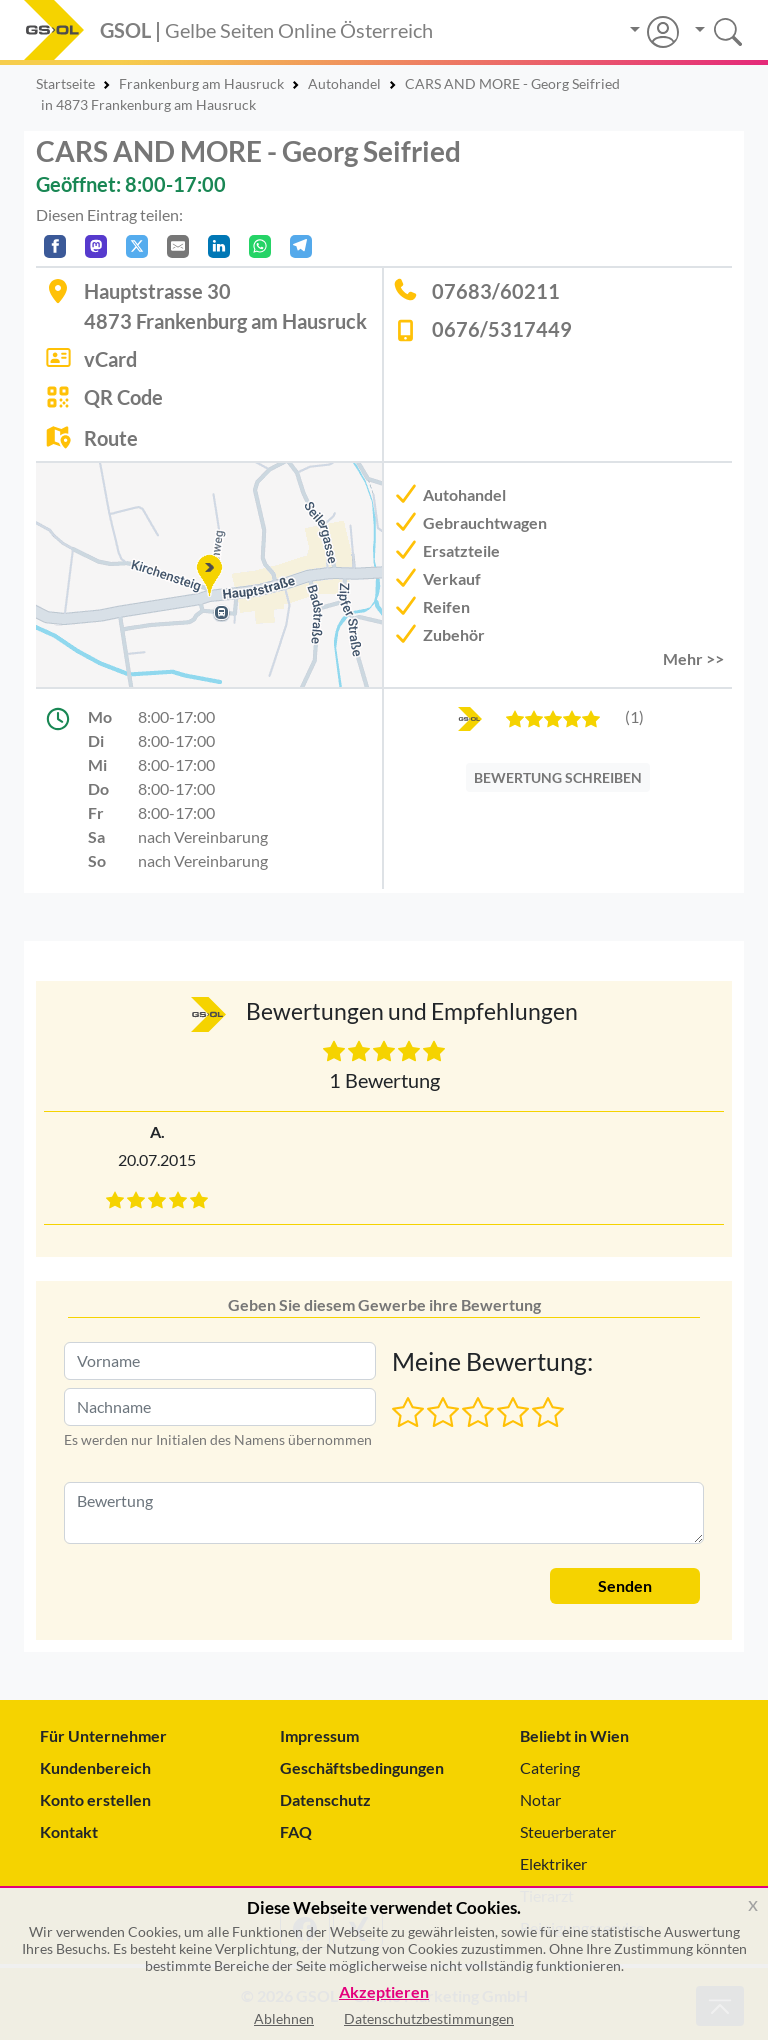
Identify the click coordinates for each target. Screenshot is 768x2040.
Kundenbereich (95, 1767)
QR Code (123, 397)
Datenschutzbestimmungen (429, 2018)
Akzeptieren (384, 1992)
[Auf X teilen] (137, 246)
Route (111, 438)
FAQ (296, 1831)
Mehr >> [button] (693, 658)
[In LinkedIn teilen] (219, 246)
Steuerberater (568, 1831)
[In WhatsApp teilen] (260, 246)
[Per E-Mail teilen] (178, 246)
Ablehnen (284, 2018)
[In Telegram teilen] (301, 246)
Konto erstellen (95, 1799)
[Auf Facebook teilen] (55, 246)
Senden (625, 1585)
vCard (110, 359)
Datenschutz (325, 1799)
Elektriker (553, 1863)
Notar (540, 1799)
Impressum (319, 1735)
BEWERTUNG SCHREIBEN (558, 777)
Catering (550, 1767)
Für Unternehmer (103, 1735)
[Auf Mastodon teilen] (96, 246)
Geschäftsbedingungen (362, 1767)
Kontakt (69, 1831)
